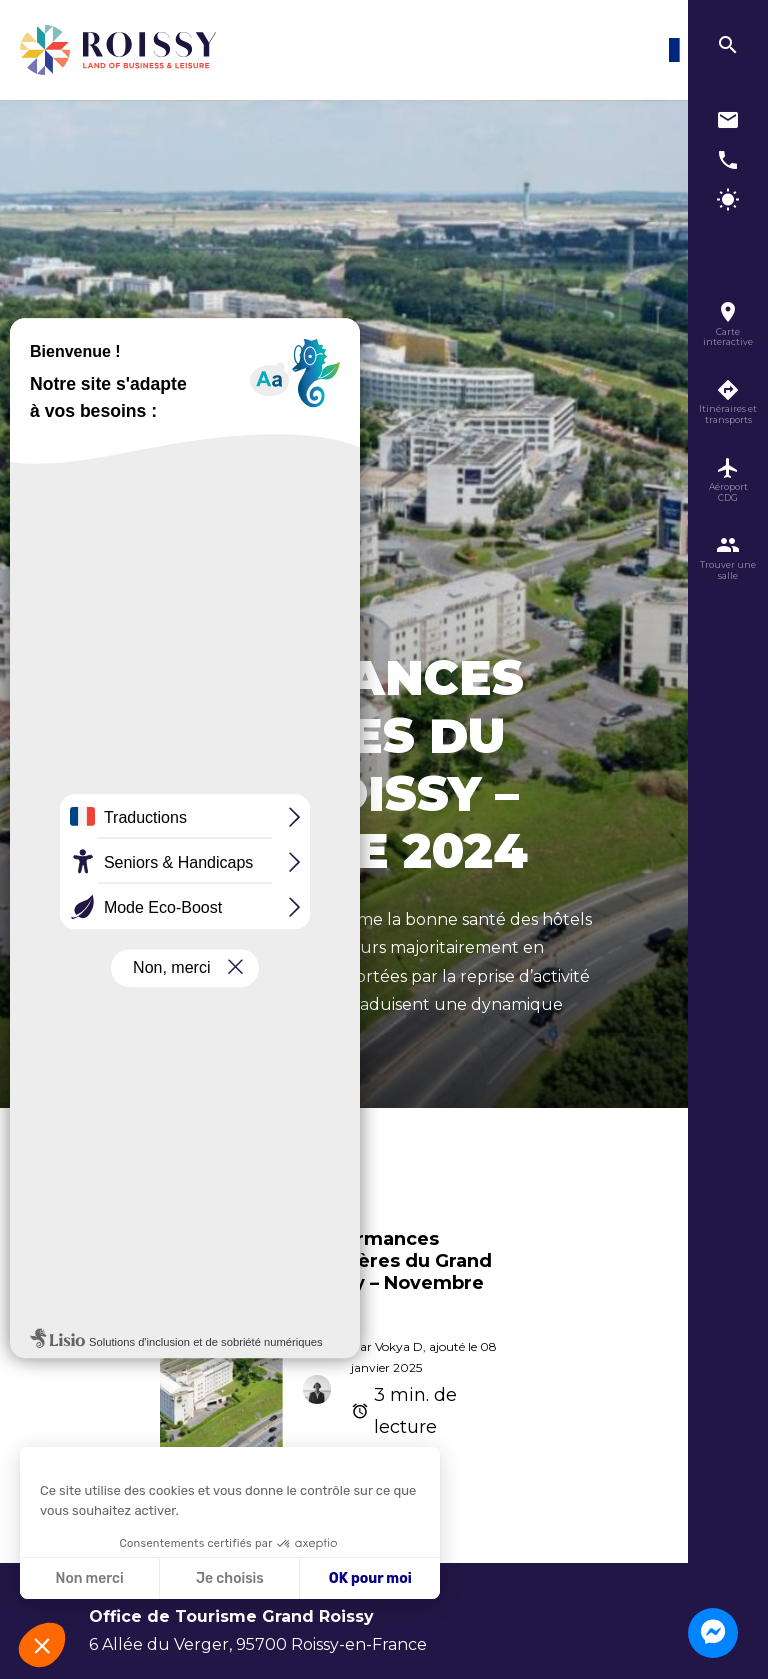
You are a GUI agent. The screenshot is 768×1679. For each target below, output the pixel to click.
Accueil (109, 1128)
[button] (42, 1645)
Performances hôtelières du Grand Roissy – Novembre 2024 (397, 1271)
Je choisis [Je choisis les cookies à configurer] (230, 1578)
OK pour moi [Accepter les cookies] (370, 1578)
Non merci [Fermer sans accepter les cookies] (89, 1578)
